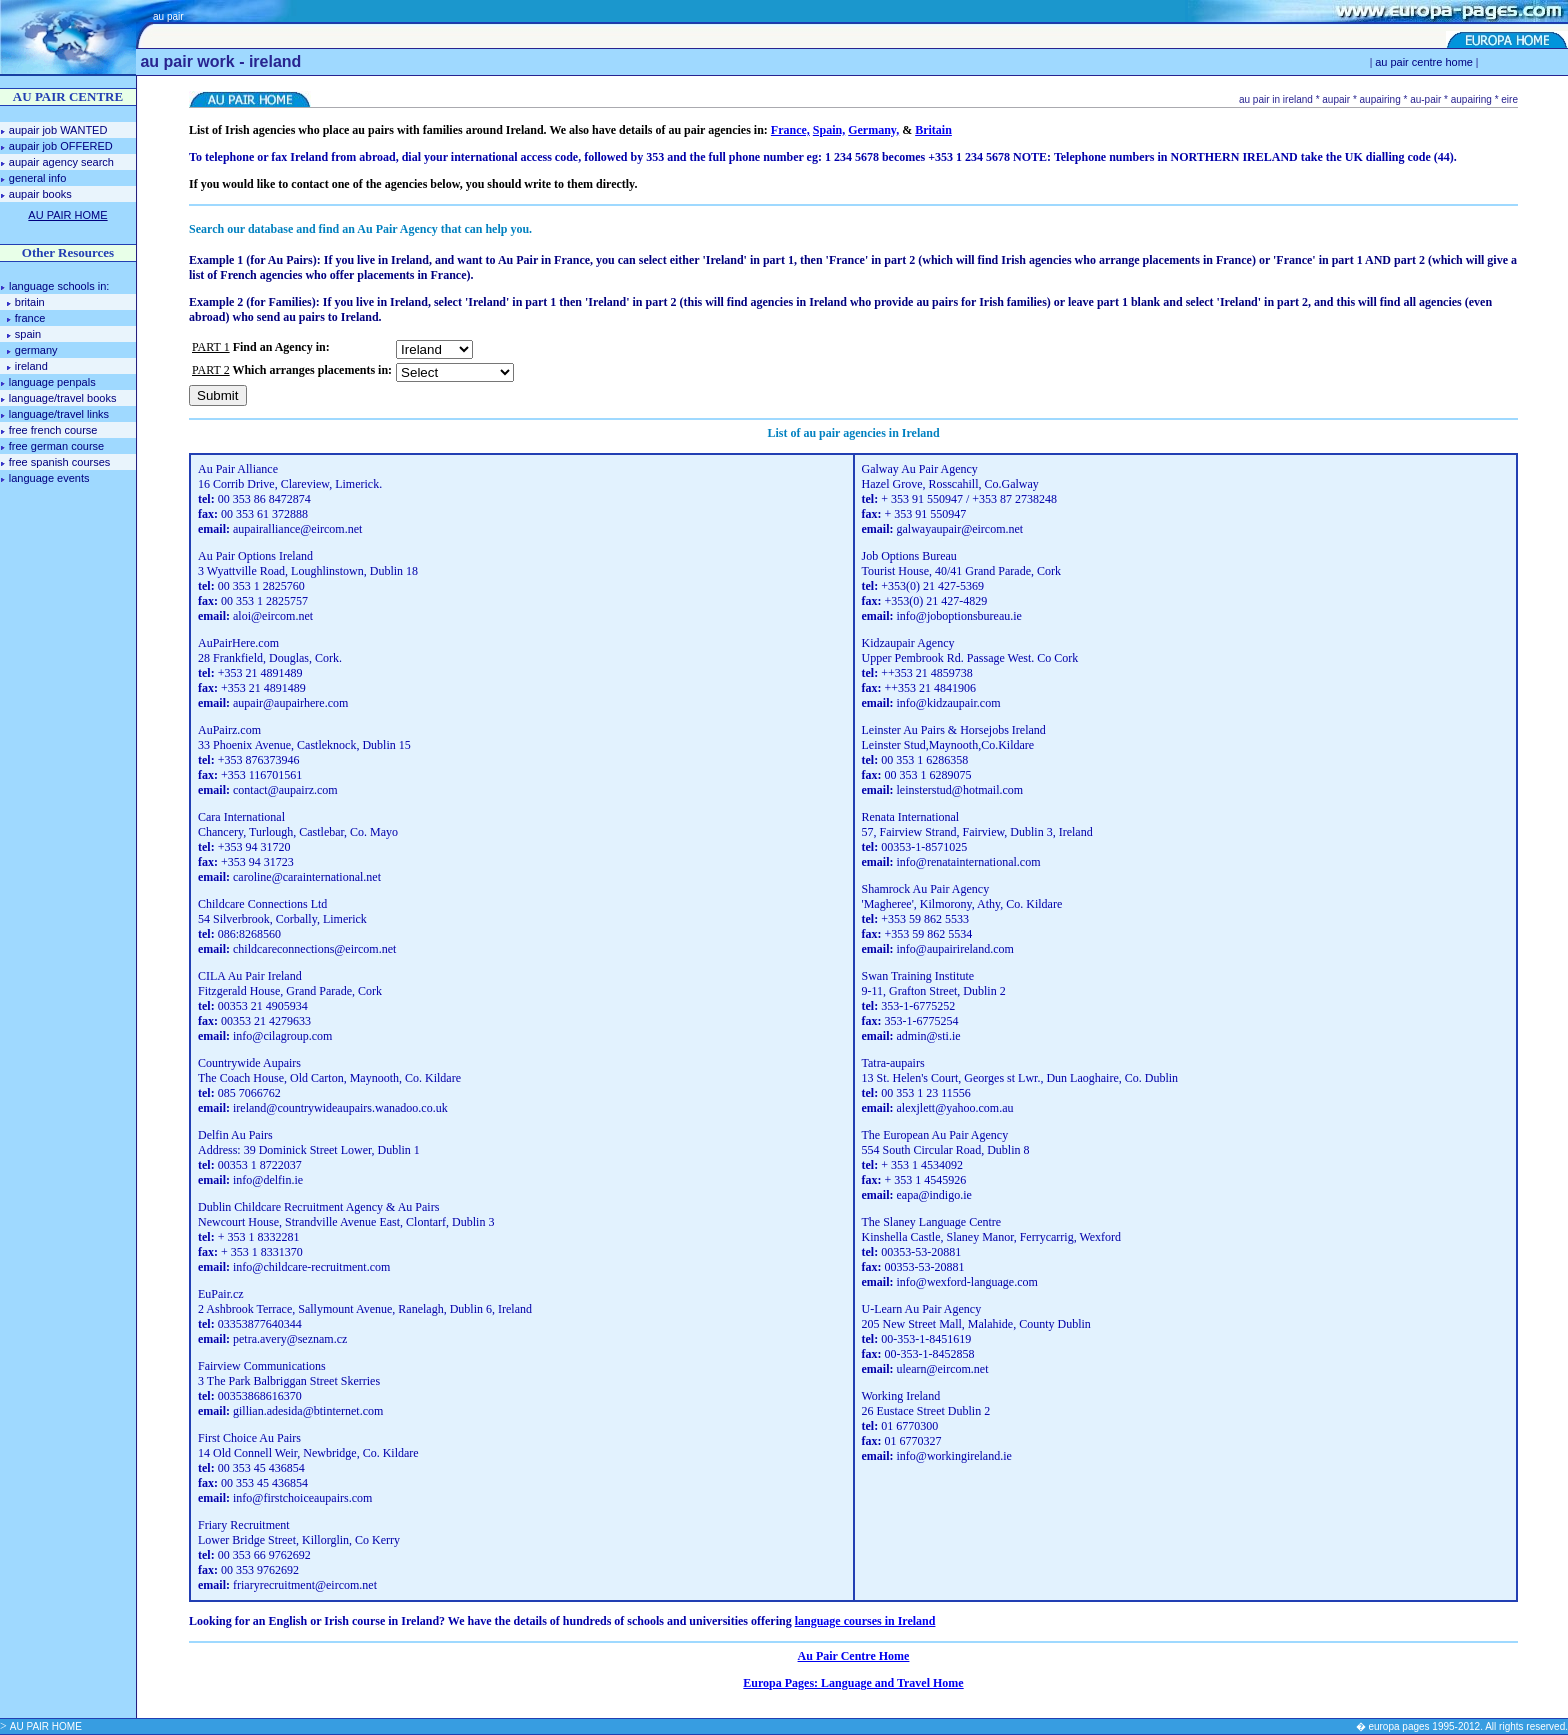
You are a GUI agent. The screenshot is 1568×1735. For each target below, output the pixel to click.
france (30, 318)
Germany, (873, 130)
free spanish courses (60, 462)
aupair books (40, 194)
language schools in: (57, 286)
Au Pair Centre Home (854, 1656)
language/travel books (63, 398)
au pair (168, 16)
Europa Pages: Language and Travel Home (853, 1683)
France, (790, 130)
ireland (31, 366)
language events (49, 478)
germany (36, 350)
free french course (53, 430)
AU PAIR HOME (46, 1726)
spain (28, 334)
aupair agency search (61, 162)
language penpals (52, 382)
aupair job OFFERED (61, 146)
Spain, (829, 130)
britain (30, 302)
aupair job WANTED (58, 130)
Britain (933, 130)
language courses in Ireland (865, 1621)
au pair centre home (1424, 62)
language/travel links (59, 414)
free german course (56, 446)
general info (38, 178)
